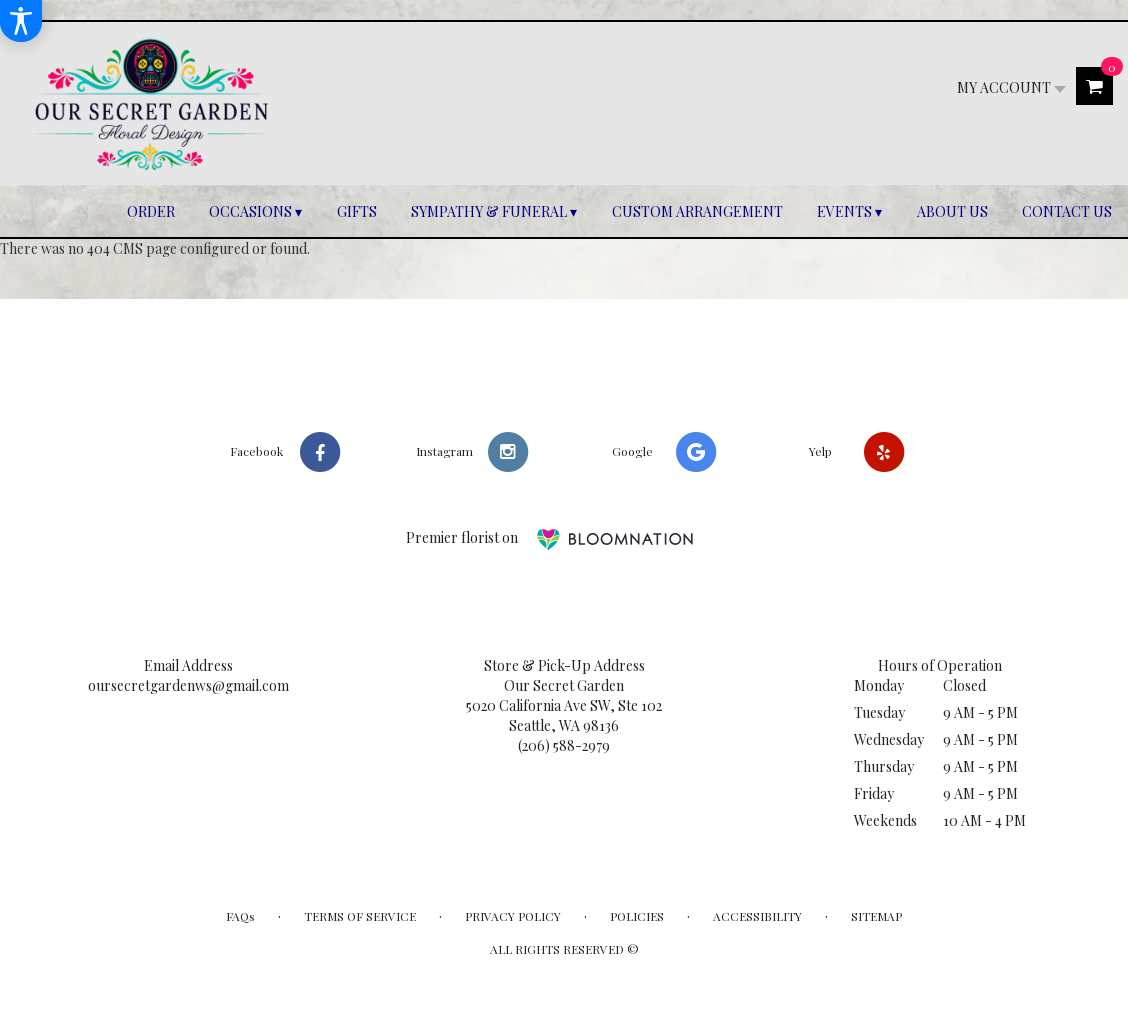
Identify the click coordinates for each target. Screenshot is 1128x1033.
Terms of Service (360, 916)
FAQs (240, 916)
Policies (637, 916)
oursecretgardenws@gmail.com (188, 685)
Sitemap (876, 916)
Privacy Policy (513, 916)
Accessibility (757, 916)
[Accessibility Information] (21, 21)
